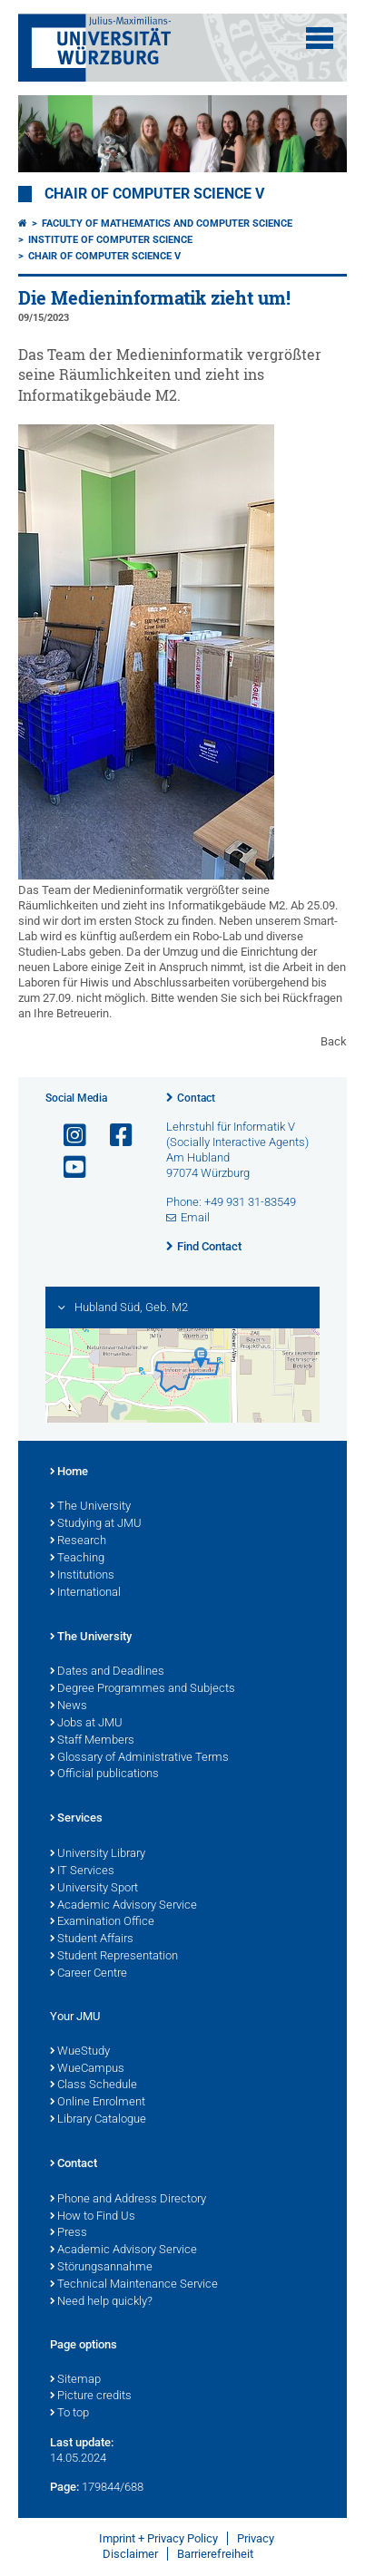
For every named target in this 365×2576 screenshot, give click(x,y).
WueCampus (87, 2069)
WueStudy (80, 2052)
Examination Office (102, 1922)
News (68, 1706)
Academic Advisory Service (123, 1906)
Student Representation (114, 1957)
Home (69, 1472)
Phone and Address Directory (128, 2200)
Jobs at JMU (86, 1724)
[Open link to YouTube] (67, 1167)
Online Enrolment (97, 2103)
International (85, 1593)
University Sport (94, 1889)
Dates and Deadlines (107, 1672)
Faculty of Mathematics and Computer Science (167, 223)
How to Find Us (92, 2217)
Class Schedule (93, 2085)
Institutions (82, 1576)
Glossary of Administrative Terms (139, 1758)
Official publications (104, 1774)
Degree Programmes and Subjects (142, 1689)
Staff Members (92, 1741)
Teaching (77, 1558)
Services (76, 1819)
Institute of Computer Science (110, 240)
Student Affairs (91, 1939)
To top (69, 2414)
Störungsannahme (101, 2268)
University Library (97, 1854)
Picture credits (91, 2396)
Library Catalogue (98, 2120)
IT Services (82, 1871)
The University (90, 1507)
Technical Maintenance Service (134, 2285)
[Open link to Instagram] (67, 1136)
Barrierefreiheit (215, 2554)
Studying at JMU (96, 1524)
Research (78, 1541)
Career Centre (88, 1974)
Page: (64, 2486)
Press (68, 2233)
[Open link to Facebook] (113, 1136)
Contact (196, 1098)
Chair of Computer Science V (154, 194)
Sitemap (75, 2380)
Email (195, 1217)
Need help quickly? (101, 2302)
